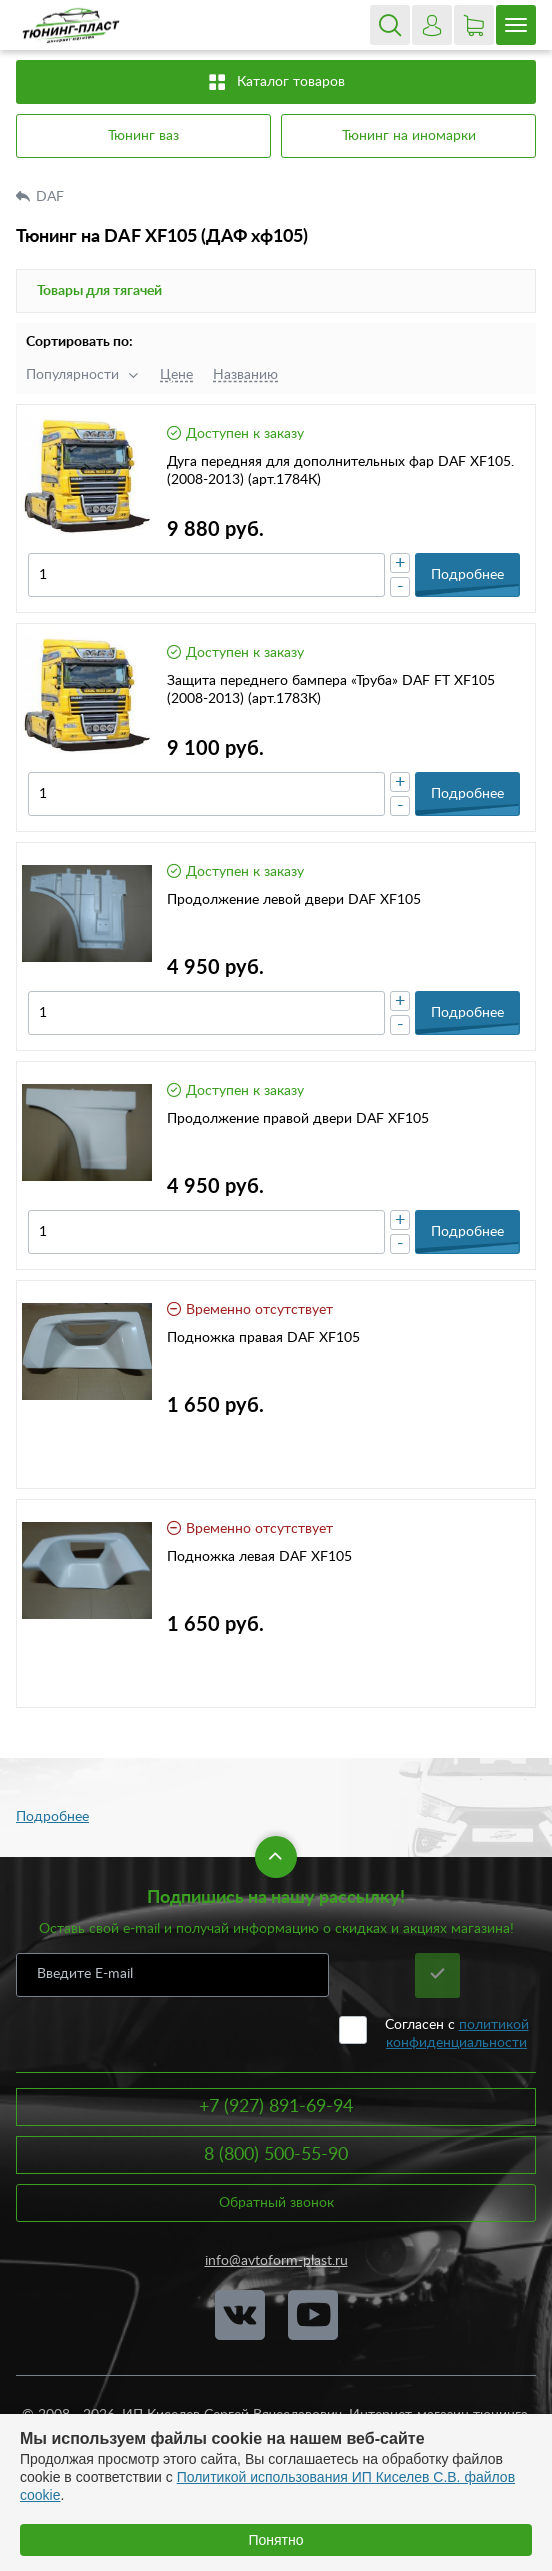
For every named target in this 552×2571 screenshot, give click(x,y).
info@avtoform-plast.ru (276, 2261)
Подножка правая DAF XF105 (263, 1338)
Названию (245, 375)
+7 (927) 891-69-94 (276, 2107)
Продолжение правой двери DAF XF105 (298, 1119)
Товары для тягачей (99, 291)
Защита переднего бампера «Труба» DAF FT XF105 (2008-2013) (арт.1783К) (331, 690)
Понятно (275, 2540)
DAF (52, 197)
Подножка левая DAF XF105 (259, 1557)
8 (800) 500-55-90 (276, 2155)
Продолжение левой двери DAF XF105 (294, 900)
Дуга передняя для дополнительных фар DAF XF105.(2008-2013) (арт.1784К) (340, 471)
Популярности (72, 375)
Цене (176, 375)
